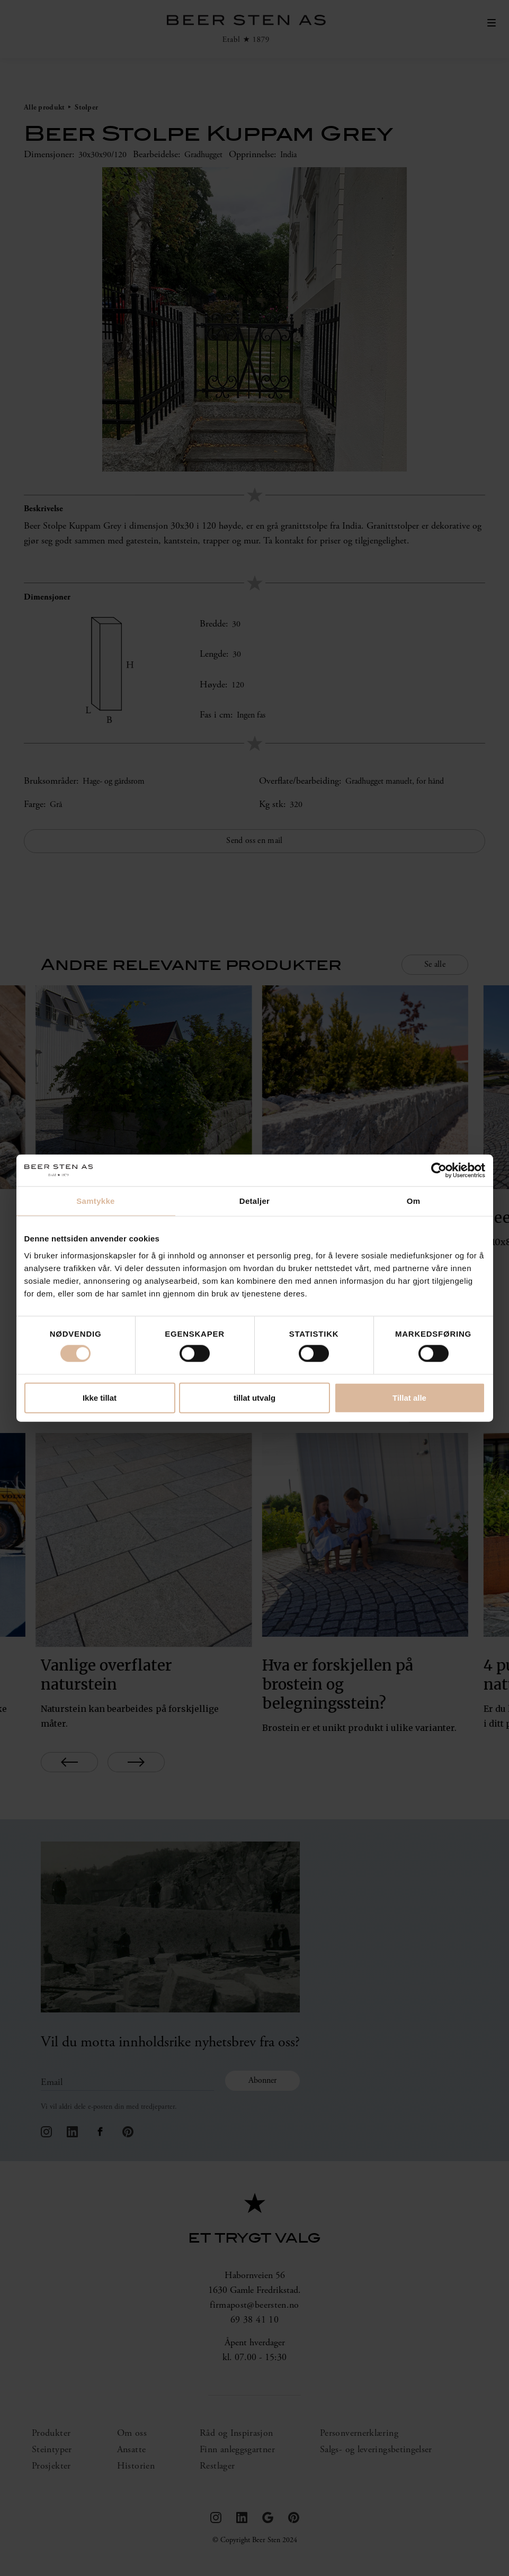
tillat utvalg (254, 1397)
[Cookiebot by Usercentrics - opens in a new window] (438, 1170)
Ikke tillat (100, 1397)
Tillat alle (409, 1397)
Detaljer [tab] (254, 1200)
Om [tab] (414, 1200)
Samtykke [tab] (95, 1200)
